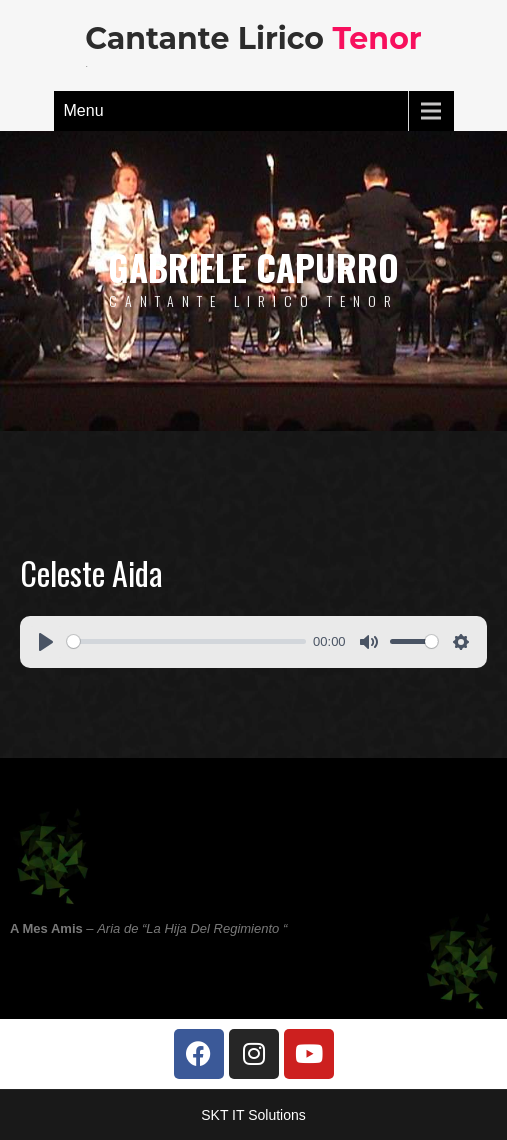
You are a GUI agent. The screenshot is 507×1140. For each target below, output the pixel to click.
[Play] (46, 642)
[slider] (186, 641)
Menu (84, 110)
